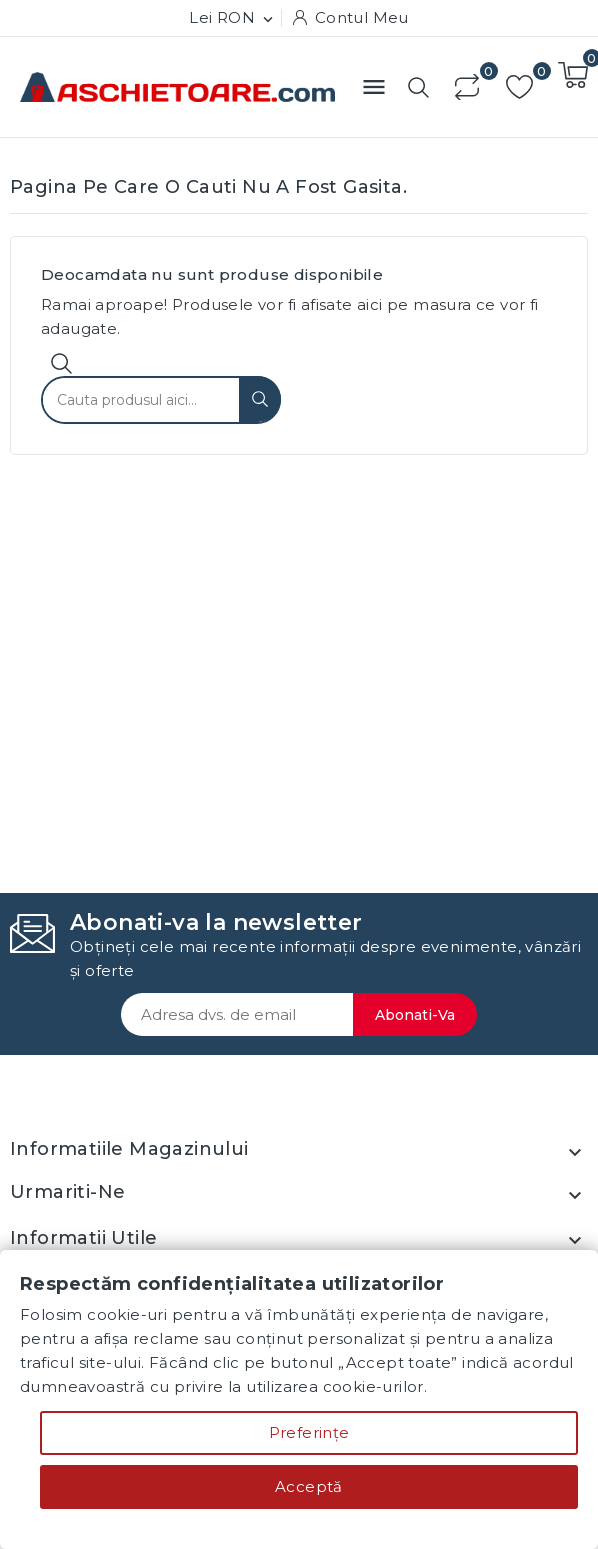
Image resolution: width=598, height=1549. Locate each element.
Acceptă (309, 1486)
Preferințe (309, 1432)
